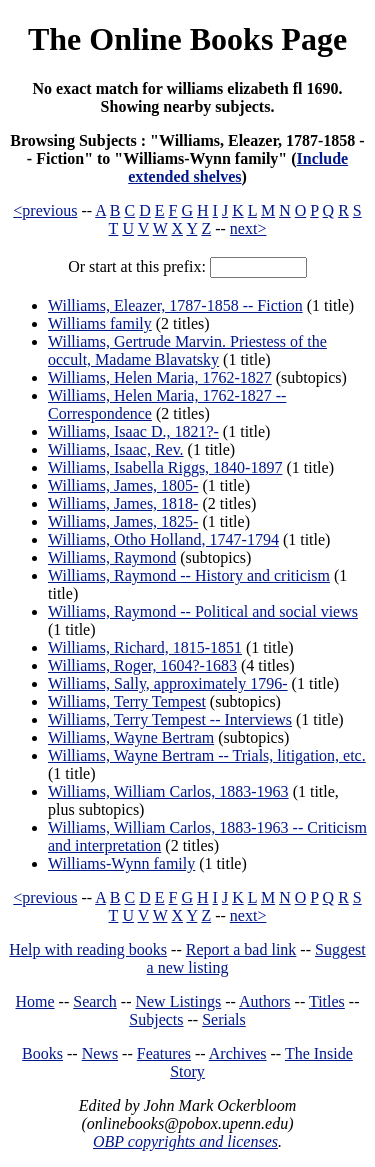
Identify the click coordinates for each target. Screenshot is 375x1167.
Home (35, 1001)
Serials (224, 1019)
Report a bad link (241, 949)
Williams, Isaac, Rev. (116, 449)
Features (164, 1053)
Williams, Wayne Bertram (131, 737)
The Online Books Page (187, 39)
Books (42, 1053)
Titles (327, 1001)
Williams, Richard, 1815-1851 (145, 647)
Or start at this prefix (134, 266)
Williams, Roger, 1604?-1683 (142, 665)
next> (248, 228)
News (100, 1053)
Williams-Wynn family (121, 863)
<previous (45, 210)
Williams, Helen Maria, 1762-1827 (160, 377)
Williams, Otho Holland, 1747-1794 (163, 539)
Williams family (100, 323)
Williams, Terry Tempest (127, 701)
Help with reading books (88, 949)
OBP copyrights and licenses (185, 1141)
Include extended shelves (238, 167)
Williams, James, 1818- (123, 503)
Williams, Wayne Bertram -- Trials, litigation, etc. (207, 755)
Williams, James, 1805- (123, 485)
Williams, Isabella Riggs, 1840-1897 (165, 467)
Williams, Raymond (112, 557)
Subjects (156, 1019)
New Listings (178, 1001)
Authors (265, 1001)
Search (95, 1001)
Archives (238, 1053)
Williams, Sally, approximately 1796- (168, 683)
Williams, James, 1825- (123, 521)
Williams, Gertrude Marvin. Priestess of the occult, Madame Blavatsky (187, 350)
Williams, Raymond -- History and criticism (189, 575)
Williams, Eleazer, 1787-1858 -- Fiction (175, 305)
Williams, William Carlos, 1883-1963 (168, 791)
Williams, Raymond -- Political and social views (203, 611)
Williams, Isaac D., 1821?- (133, 431)
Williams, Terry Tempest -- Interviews (170, 719)
